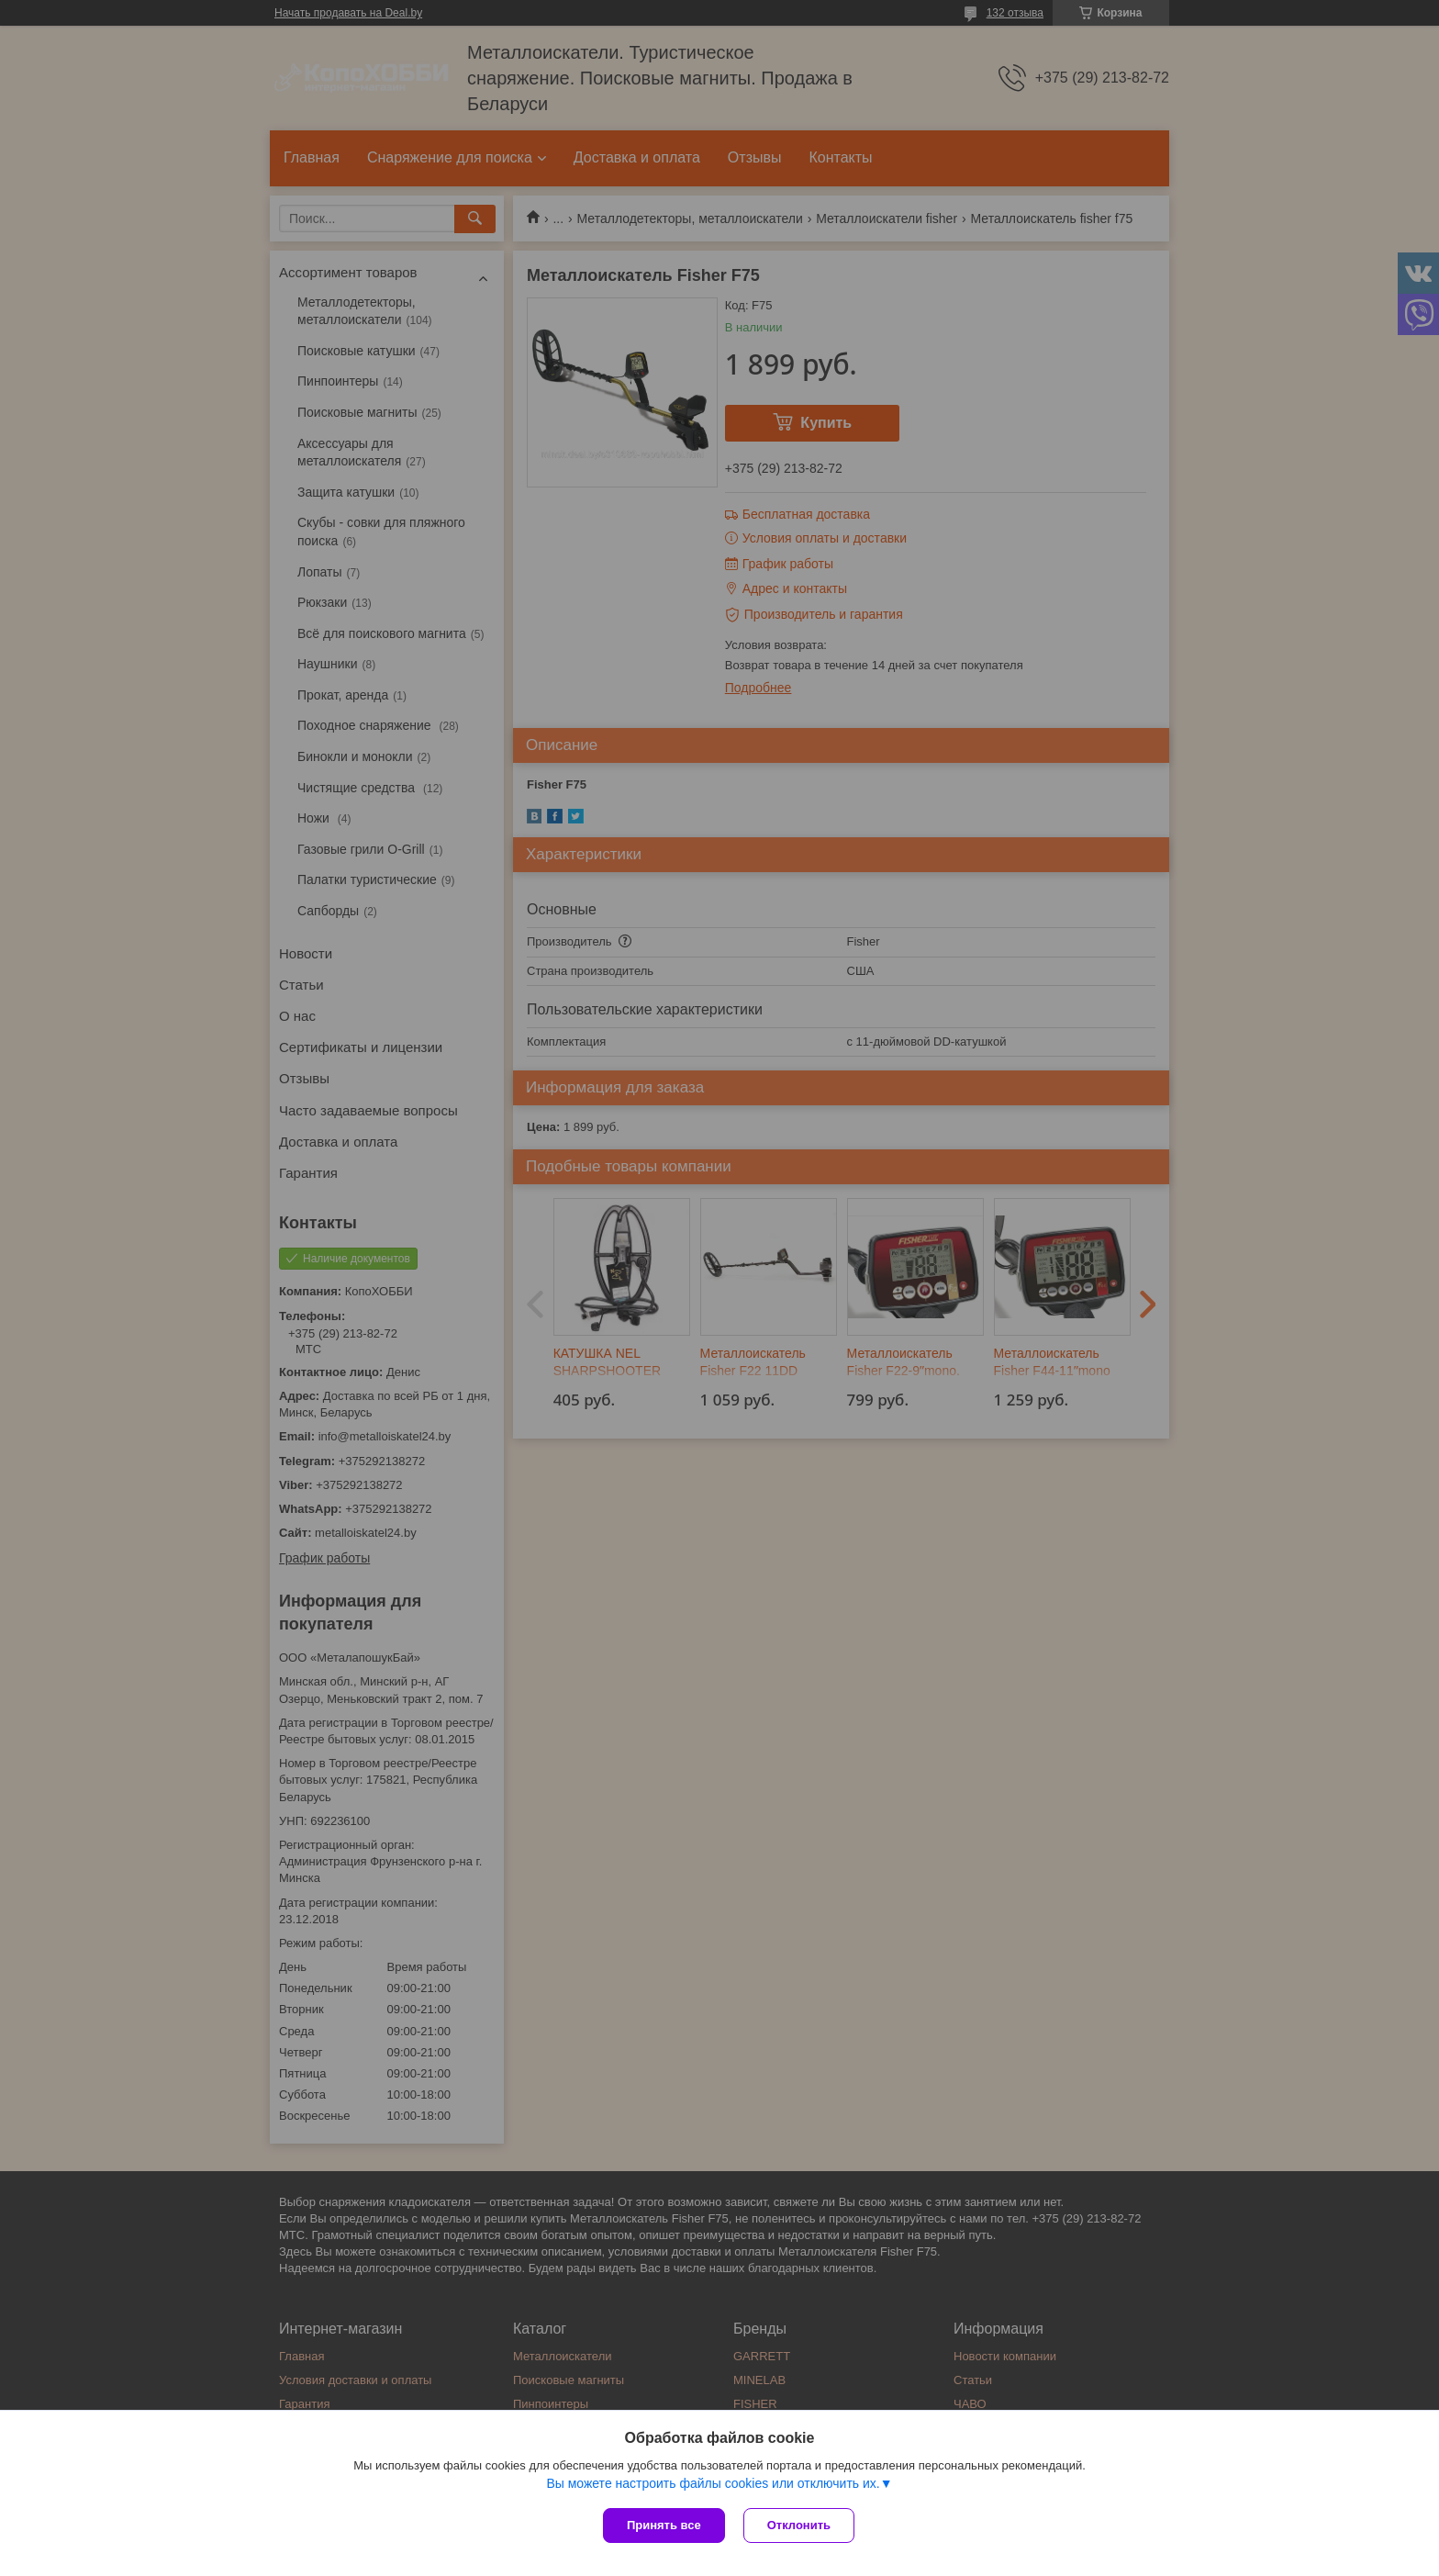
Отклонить (799, 2525)
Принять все (664, 2525)
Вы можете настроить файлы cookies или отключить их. (712, 2483)
